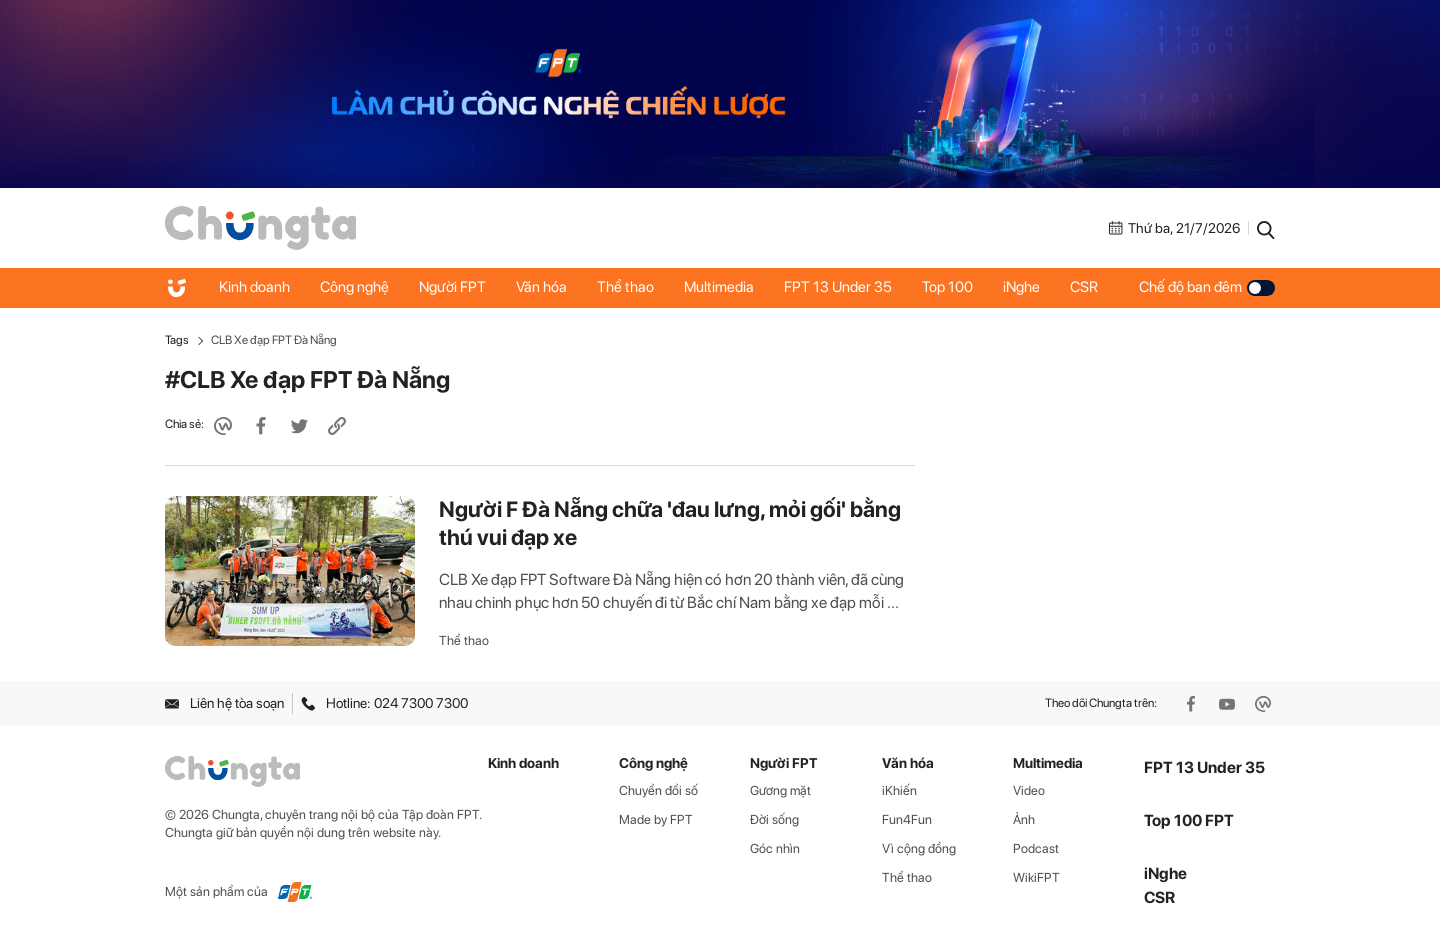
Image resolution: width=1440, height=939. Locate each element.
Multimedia (719, 287)
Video (1029, 790)
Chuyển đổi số (658, 790)
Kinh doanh (254, 287)
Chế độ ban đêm (1207, 287)
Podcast (1036, 848)
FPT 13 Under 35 (838, 287)
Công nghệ (354, 287)
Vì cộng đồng (919, 848)
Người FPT (452, 287)
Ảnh (1024, 819)
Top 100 (947, 287)
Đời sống (774, 819)
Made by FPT (656, 819)
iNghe (1021, 287)
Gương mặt (780, 790)
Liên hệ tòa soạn (224, 703)
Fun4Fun (907, 819)
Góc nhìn (775, 848)
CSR (1084, 287)
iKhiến (899, 790)
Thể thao (625, 287)
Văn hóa (541, 287)
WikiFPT (1036, 877)
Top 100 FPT (1189, 820)
